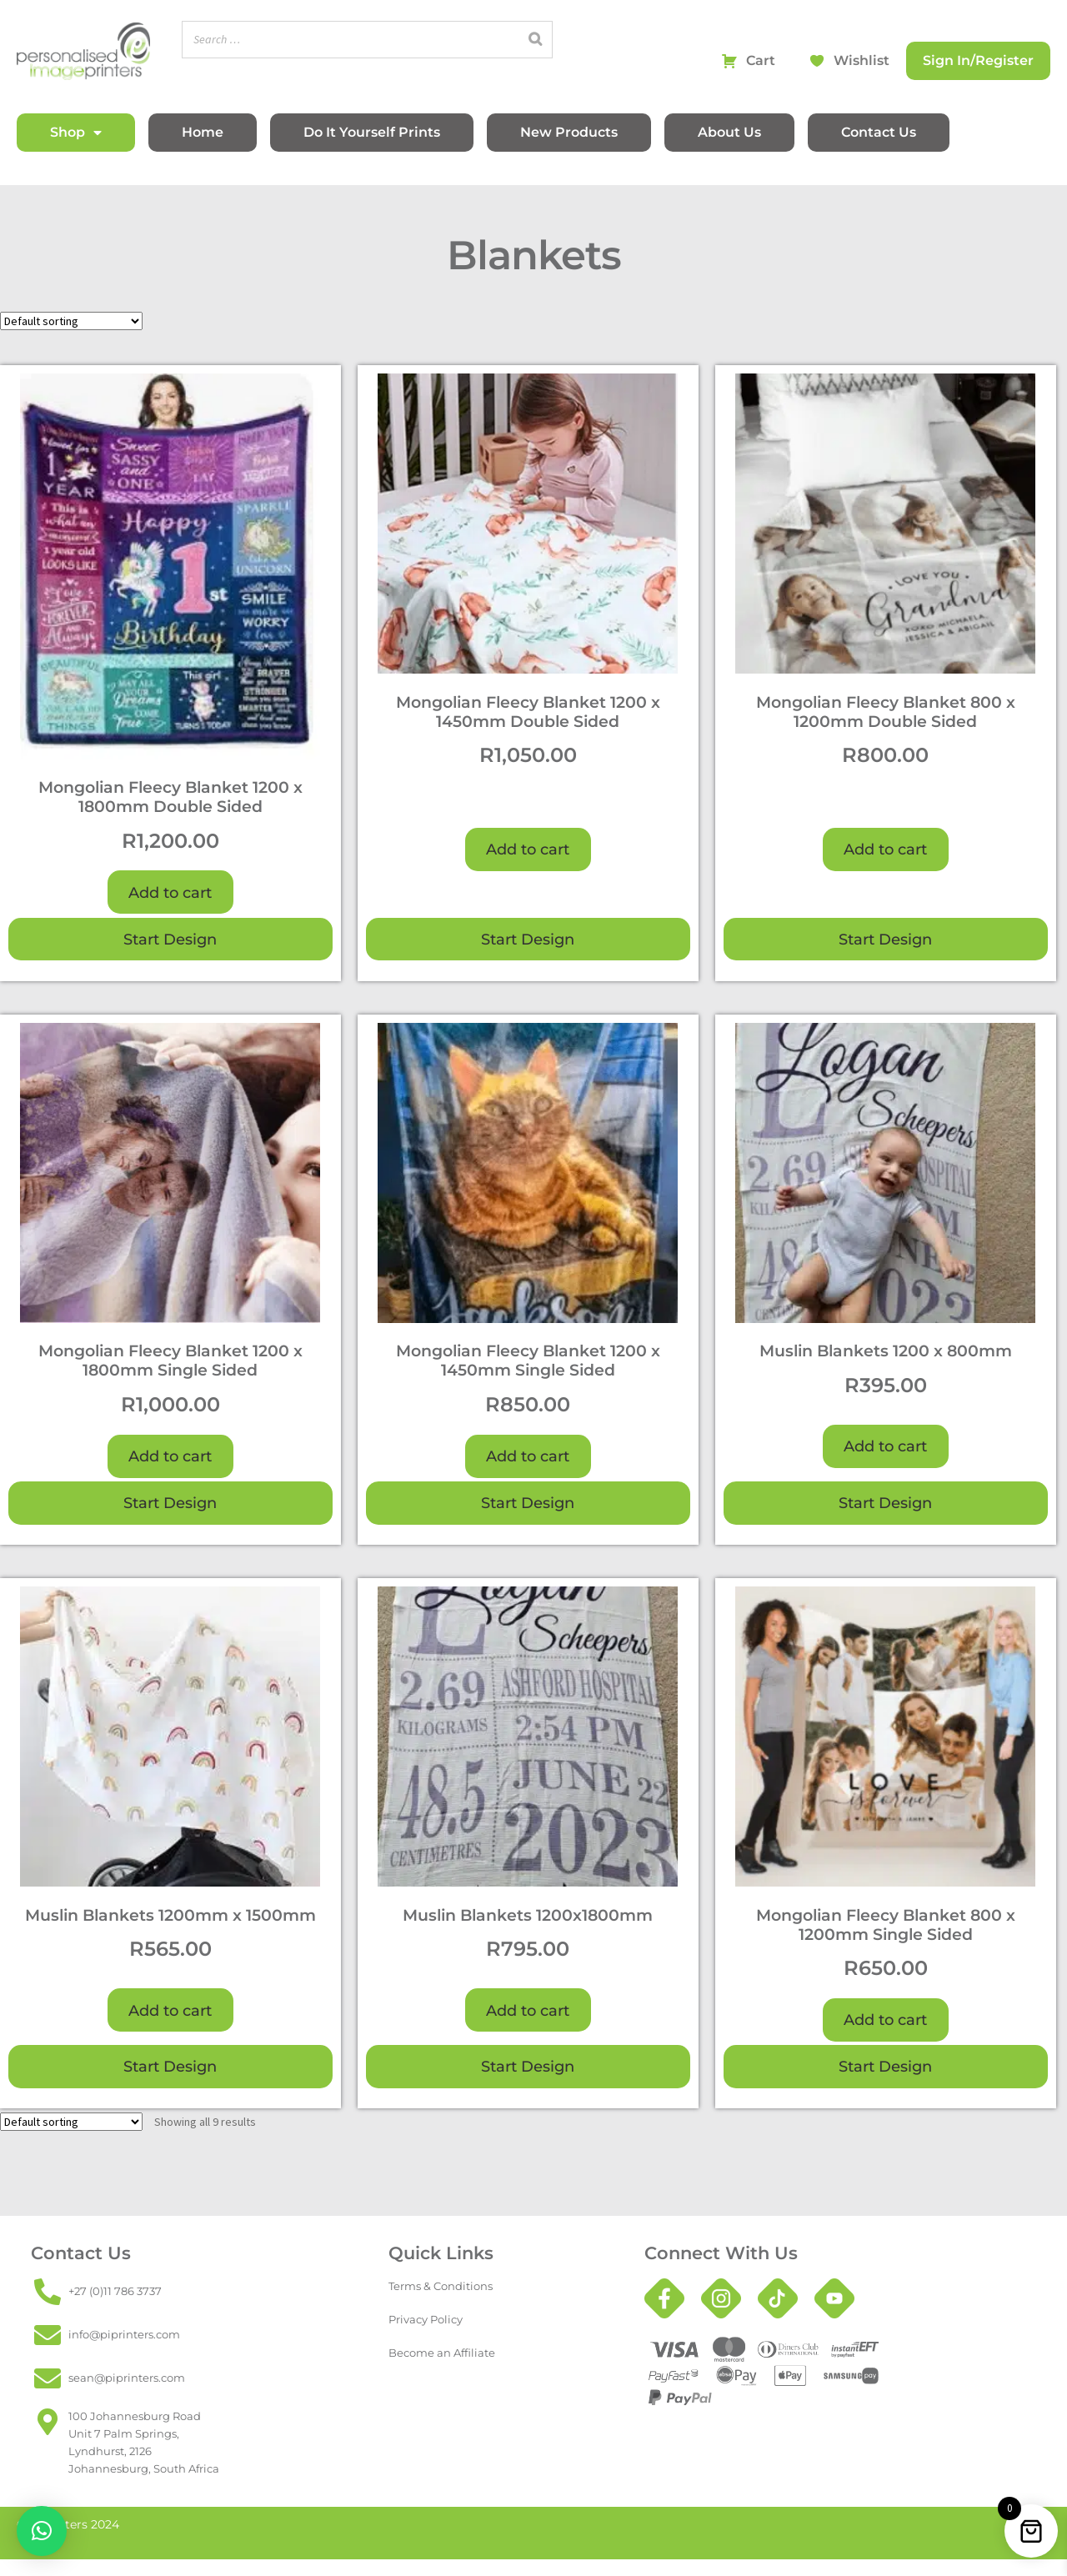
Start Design (170, 939)
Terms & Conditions (440, 2286)
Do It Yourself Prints (371, 132)
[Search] (535, 40)
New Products (569, 132)
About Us (729, 132)
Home (202, 132)
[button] (42, 2531)
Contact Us (878, 132)
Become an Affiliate (441, 2353)
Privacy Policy (425, 2319)
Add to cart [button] (170, 892)
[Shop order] (71, 321)
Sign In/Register (978, 60)
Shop (76, 133)
